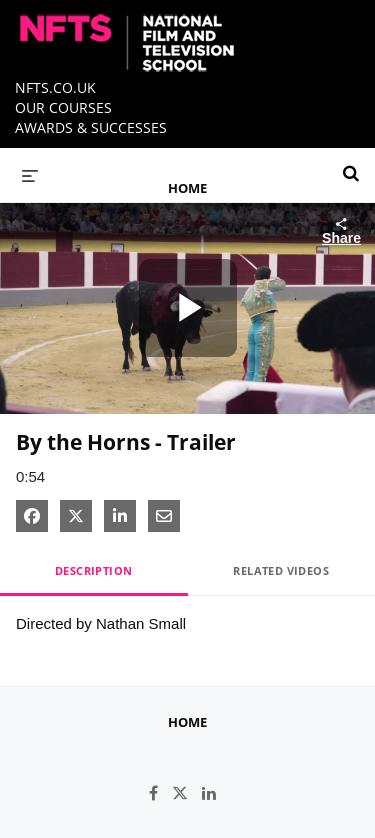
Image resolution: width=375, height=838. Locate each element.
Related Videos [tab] (281, 570)
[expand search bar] (351, 165)
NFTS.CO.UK (55, 87)
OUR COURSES (63, 107)
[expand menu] (30, 175)
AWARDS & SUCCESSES (91, 127)
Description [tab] (93, 570)
